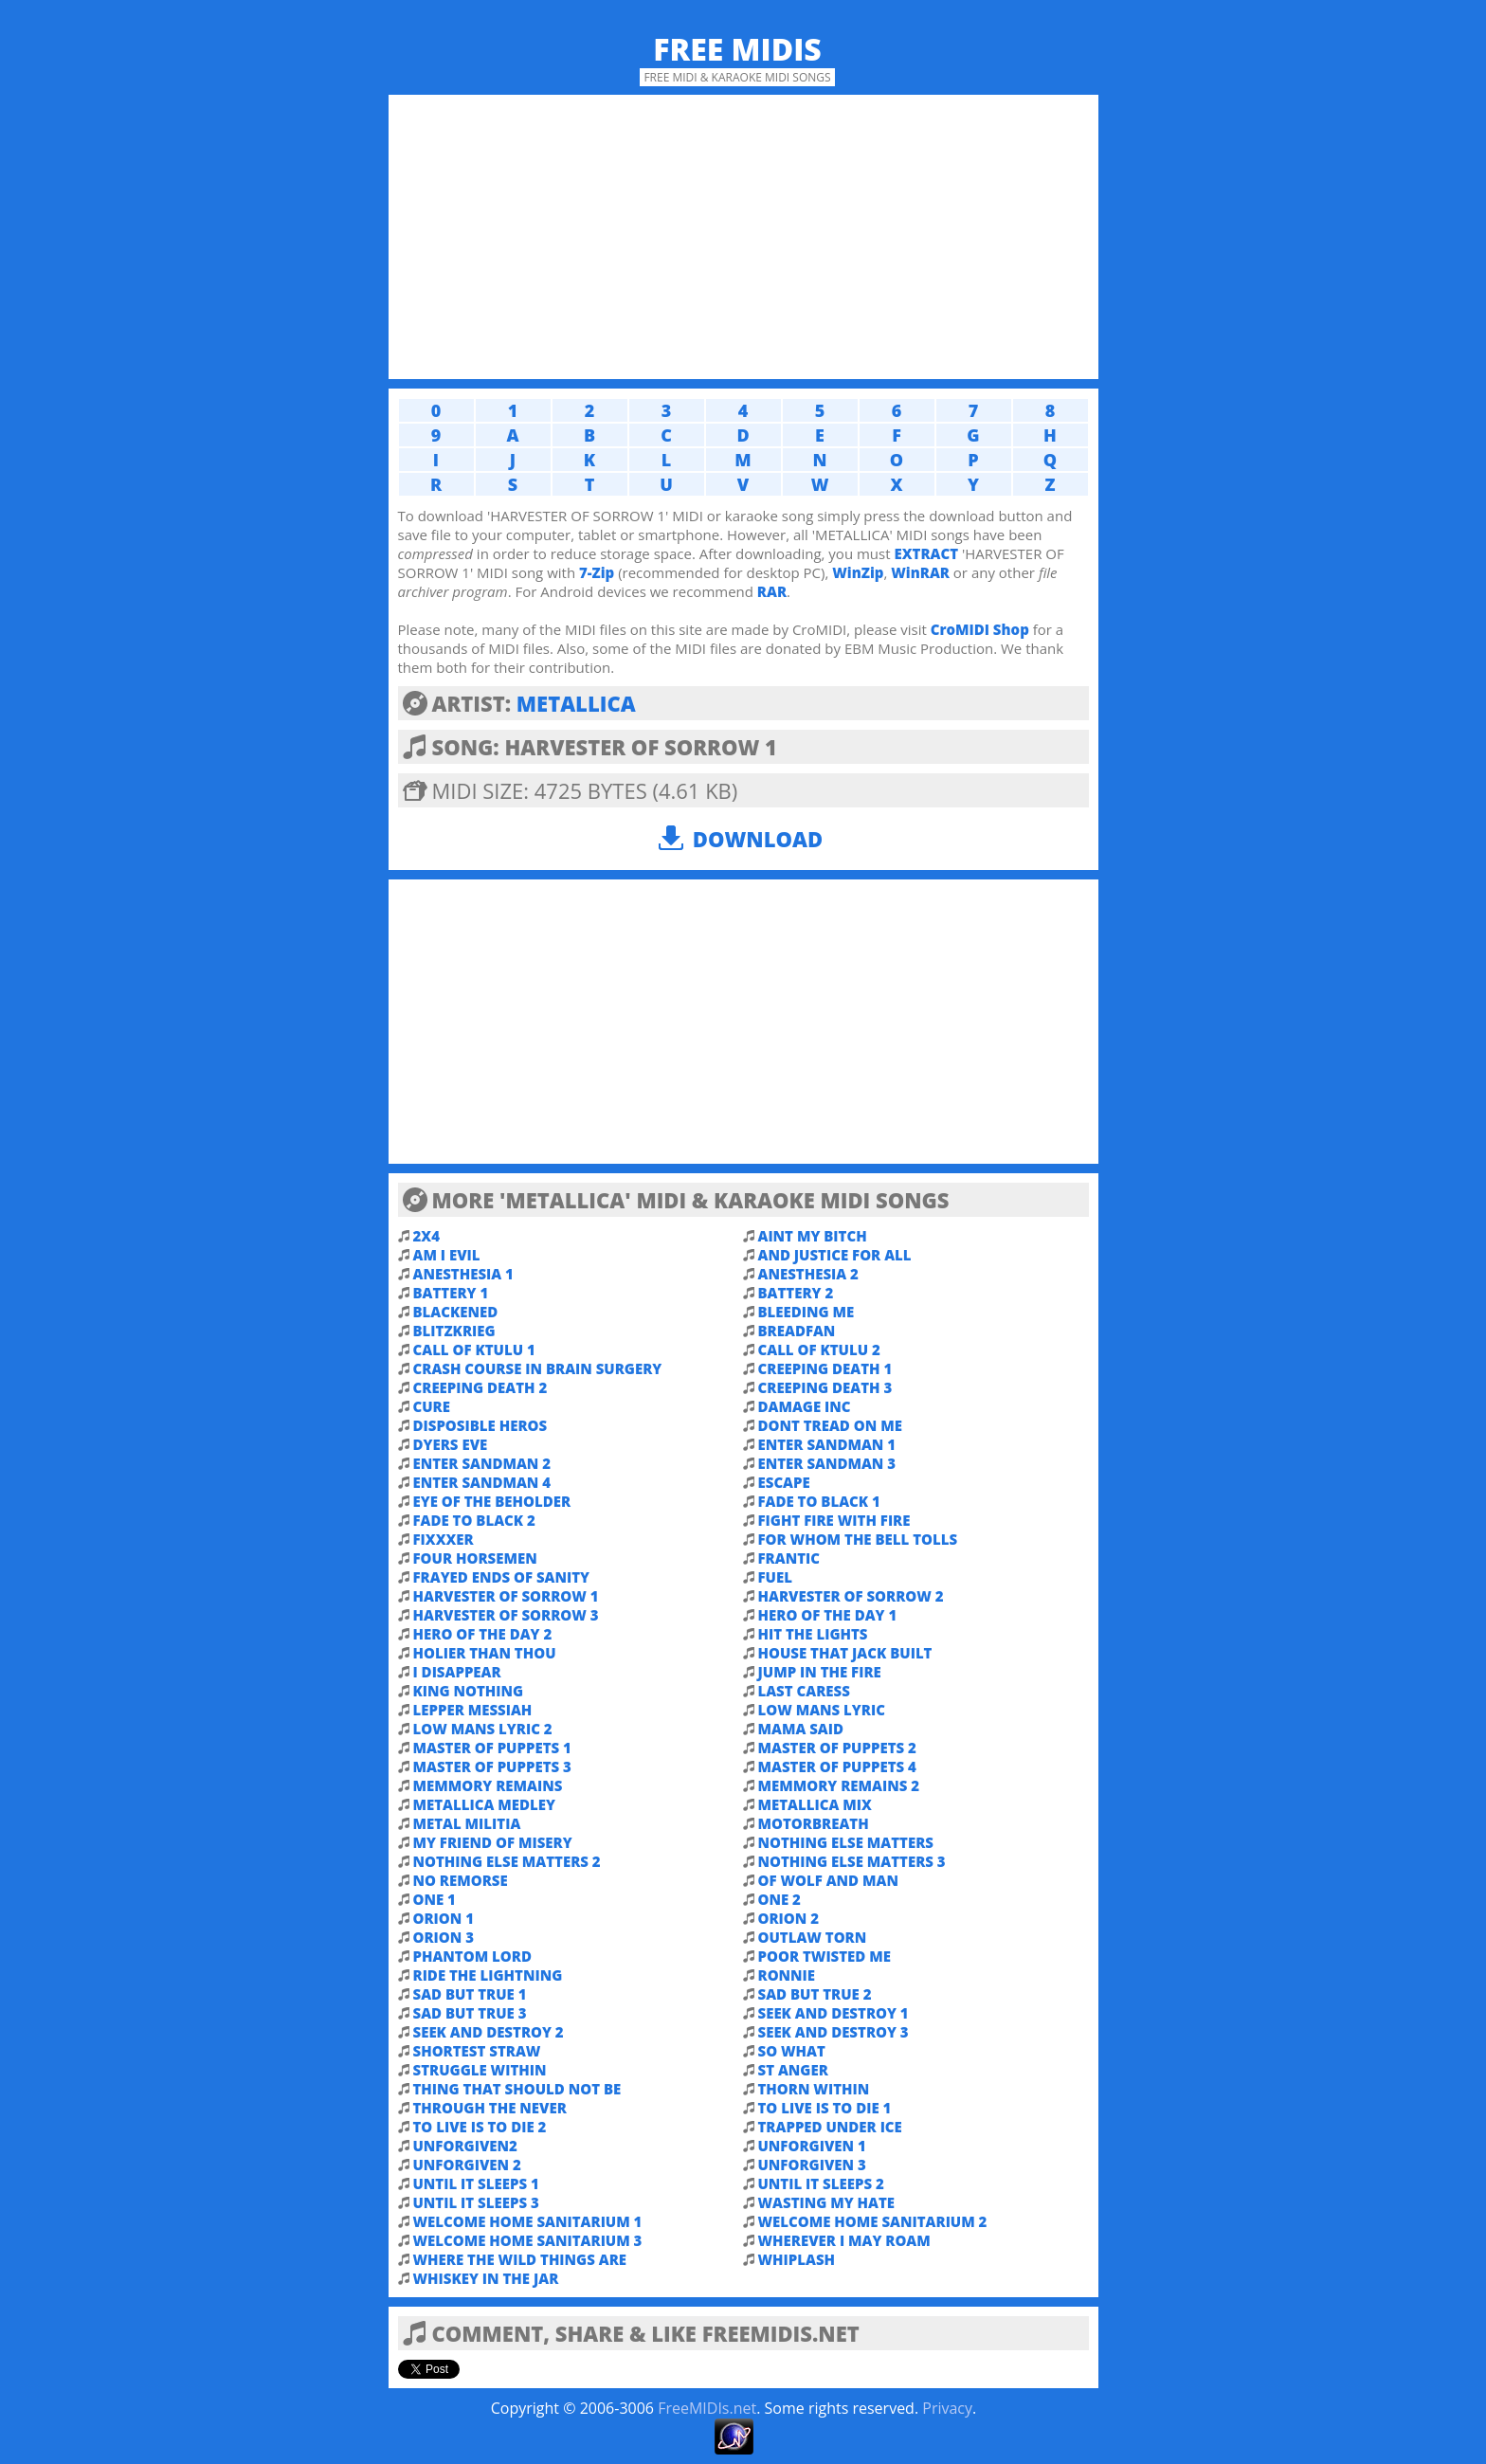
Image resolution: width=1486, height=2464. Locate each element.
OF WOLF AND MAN (828, 1880)
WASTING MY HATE (827, 2202)
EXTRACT (926, 553)
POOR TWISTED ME (825, 1956)
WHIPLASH (797, 2259)
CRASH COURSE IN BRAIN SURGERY (537, 1368)
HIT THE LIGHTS (813, 1633)
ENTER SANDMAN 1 (827, 1444)
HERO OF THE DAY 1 (827, 1614)
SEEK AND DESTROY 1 (833, 2012)
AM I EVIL (446, 1254)
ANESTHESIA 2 (808, 1273)
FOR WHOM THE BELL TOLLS (858, 1539)
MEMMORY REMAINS (488, 1785)
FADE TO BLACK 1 (819, 1501)
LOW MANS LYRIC (821, 1709)
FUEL (775, 1576)
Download (758, 838)
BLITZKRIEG (454, 1330)
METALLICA (576, 703)
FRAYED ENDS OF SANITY (501, 1576)
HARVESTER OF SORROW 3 (506, 1614)
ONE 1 (434, 1899)
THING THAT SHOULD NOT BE (517, 2088)
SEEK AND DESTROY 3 (833, 2031)
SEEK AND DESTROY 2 (488, 2031)
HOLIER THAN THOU (484, 1652)
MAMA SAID (800, 1728)
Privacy (947, 2408)
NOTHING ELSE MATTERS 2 (507, 1861)
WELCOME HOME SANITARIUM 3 (528, 2240)
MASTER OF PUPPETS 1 (492, 1747)
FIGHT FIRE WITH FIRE (834, 1520)
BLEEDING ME (806, 1311)
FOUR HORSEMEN (475, 1558)
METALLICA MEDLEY (484, 1804)
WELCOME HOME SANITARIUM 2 (873, 2221)
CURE (431, 1406)
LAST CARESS (804, 1690)
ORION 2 (788, 1918)
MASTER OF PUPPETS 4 (837, 1766)
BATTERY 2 (796, 1292)
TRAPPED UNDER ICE (830, 2126)
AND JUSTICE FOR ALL (835, 1254)
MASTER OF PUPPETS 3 (492, 1766)
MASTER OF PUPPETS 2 (837, 1747)
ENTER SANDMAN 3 (827, 1463)
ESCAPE (784, 1482)
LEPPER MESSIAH (473, 1709)
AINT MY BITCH (812, 1235)
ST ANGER (793, 2069)
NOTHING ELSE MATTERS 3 (852, 1861)
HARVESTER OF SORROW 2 (851, 1595)
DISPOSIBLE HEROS (480, 1425)
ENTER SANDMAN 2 (482, 1463)
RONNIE (787, 1975)
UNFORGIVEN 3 (812, 2164)
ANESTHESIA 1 (463, 1273)
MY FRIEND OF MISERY (492, 1842)
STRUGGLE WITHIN (480, 2069)
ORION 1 (443, 1918)
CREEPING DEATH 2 (480, 1387)
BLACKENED (455, 1311)
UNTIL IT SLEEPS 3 (476, 2202)
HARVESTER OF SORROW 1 (506, 1595)
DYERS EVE (450, 1444)
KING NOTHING (468, 1690)
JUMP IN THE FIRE (819, 1671)
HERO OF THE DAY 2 (483, 1633)
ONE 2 (779, 1899)
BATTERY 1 (451, 1292)
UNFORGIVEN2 (465, 2145)
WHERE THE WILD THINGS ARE (520, 2259)
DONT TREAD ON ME (830, 1425)
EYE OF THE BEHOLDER (492, 1501)
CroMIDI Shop (980, 629)
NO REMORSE (460, 1880)
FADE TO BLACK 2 (474, 1520)
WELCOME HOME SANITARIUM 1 (528, 2221)
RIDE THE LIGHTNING (488, 1975)
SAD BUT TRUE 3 (470, 2012)
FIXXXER (443, 1539)
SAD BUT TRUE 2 (815, 1993)
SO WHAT (791, 2050)
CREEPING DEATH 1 (825, 1368)
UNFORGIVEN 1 (812, 2145)
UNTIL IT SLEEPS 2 (821, 2183)
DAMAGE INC (804, 1406)
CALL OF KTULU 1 (474, 1349)
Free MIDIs (737, 48)
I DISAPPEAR (457, 1671)
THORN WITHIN (814, 2088)
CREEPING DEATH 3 (825, 1387)
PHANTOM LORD (472, 1956)
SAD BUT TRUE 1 (470, 1993)
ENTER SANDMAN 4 (482, 1482)
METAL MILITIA (467, 1823)
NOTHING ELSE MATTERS (845, 1842)
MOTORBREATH (813, 1823)
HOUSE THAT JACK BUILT (845, 1652)
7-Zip (596, 572)
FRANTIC (789, 1558)
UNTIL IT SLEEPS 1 (476, 2183)
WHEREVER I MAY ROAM (844, 2240)
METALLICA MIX (815, 1804)
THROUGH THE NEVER (490, 2107)
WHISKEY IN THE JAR (486, 2278)
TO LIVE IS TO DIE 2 (480, 2126)
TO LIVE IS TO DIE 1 (825, 2107)
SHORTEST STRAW (477, 2050)
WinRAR (920, 572)
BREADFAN (797, 1330)
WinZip (857, 572)
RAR (772, 591)
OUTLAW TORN (812, 1937)
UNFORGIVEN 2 (467, 2164)
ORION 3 (443, 1937)
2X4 (426, 1235)
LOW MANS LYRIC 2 (483, 1728)
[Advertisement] (743, 237)
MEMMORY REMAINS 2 (839, 1785)
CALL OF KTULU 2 (819, 1349)
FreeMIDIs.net (707, 2408)
